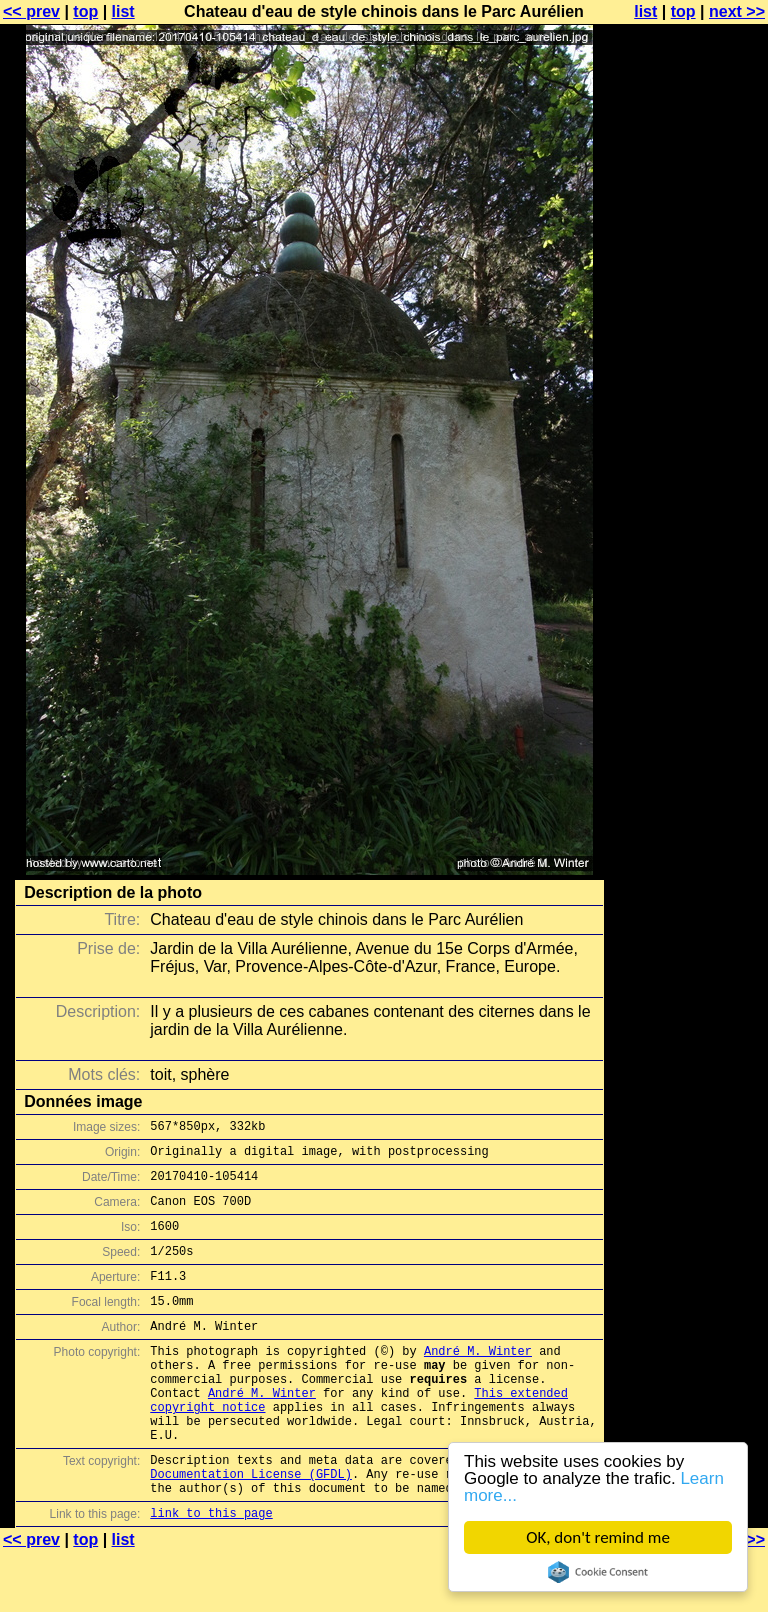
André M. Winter (478, 1380)
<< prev (31, 11)
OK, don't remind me (598, 1537)
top (85, 11)
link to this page (211, 1572)
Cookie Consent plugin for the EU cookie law (598, 1572)
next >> (737, 11)
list (123, 11)
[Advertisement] (687, 495)
